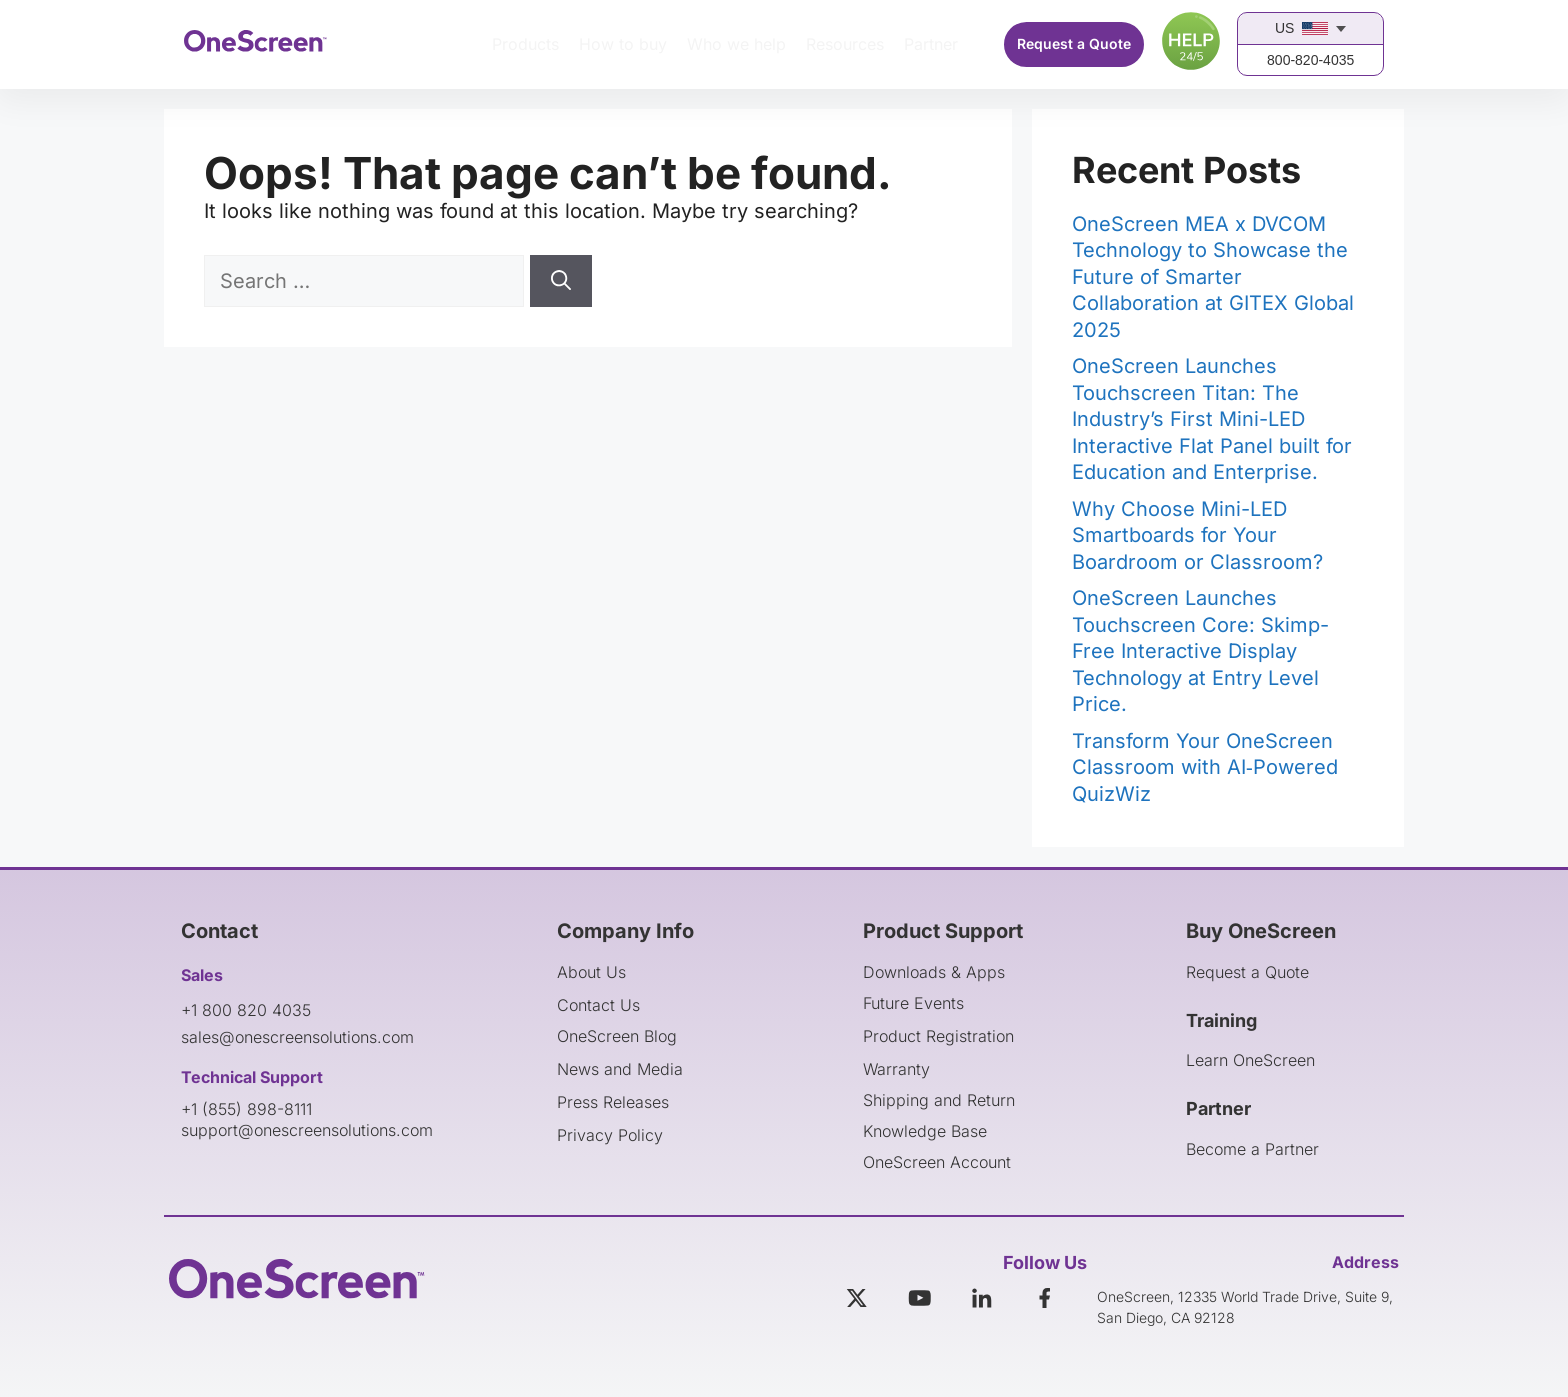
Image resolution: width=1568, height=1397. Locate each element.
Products (525, 44)
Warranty (896, 1069)
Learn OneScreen (1250, 1060)
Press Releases (613, 1102)
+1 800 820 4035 (246, 1010)
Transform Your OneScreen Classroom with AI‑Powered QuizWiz (1205, 767)
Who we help (736, 44)
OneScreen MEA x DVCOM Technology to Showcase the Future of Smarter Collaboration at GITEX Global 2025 (1213, 277)
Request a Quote (1074, 43)
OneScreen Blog (617, 1036)
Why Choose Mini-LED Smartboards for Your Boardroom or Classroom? (1197, 535)
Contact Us (598, 1005)
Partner (931, 44)
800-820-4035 (1310, 60)
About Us (591, 972)
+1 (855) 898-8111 (246, 1109)
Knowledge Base (925, 1131)
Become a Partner (1252, 1149)
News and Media (620, 1069)
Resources (845, 44)
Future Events (913, 1003)
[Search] (561, 281)
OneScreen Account (937, 1162)
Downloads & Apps (934, 972)
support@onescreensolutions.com (307, 1130)
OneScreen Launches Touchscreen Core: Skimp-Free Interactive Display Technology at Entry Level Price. (1200, 651)
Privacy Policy (610, 1135)
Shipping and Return (939, 1100)
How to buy (623, 44)
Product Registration (938, 1036)
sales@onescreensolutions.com (297, 1037)
